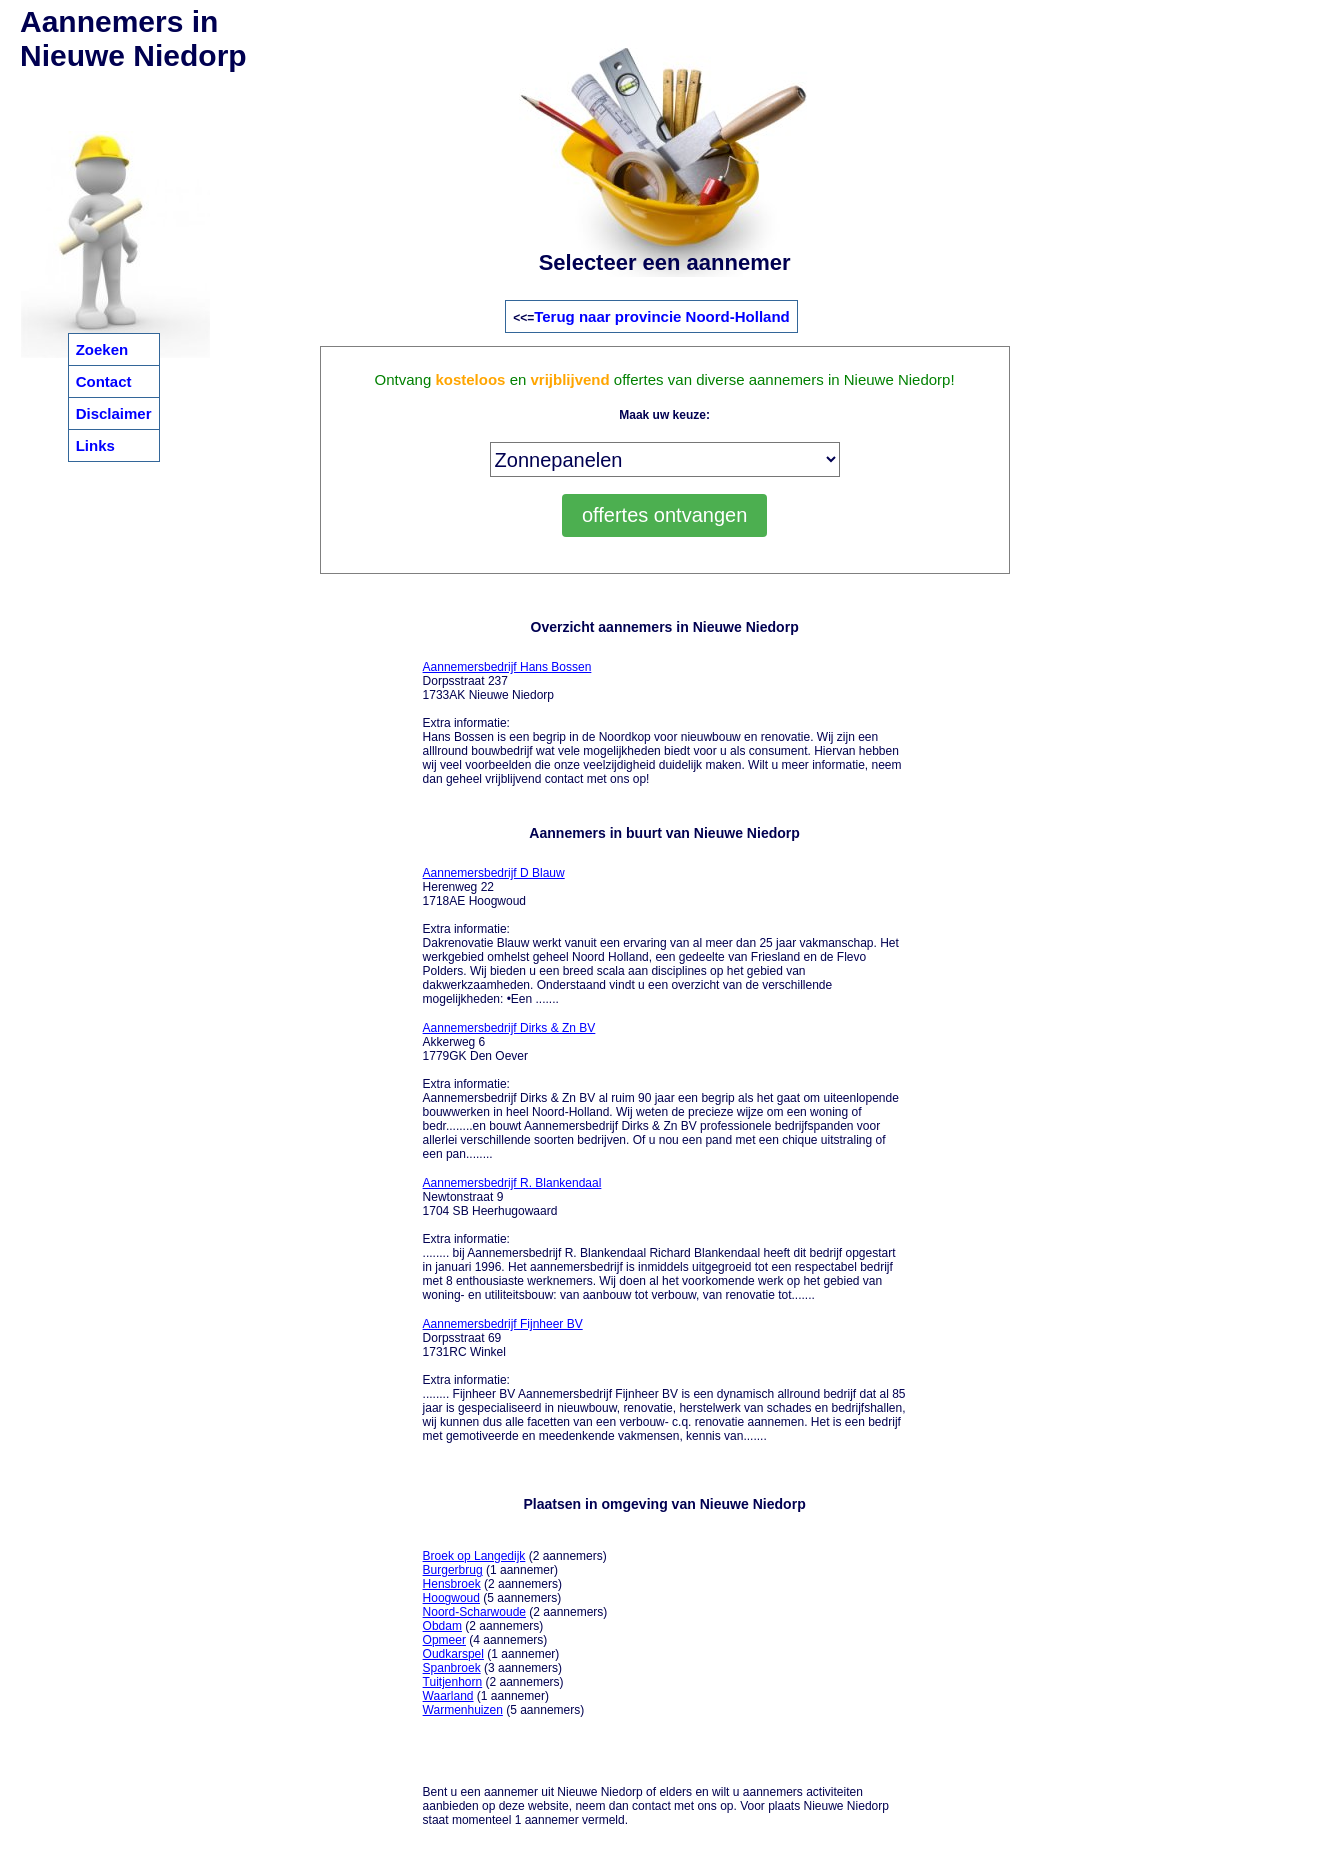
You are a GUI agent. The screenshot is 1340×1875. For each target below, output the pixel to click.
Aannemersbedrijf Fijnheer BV (503, 1324)
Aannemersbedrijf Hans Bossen (507, 667)
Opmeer (444, 1640)
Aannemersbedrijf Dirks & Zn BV (509, 1028)
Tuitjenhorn (453, 1682)
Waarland (448, 1696)
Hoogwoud (451, 1598)
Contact (104, 381)
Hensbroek (452, 1584)
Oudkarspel (453, 1654)
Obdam (442, 1626)
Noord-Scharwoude (474, 1612)
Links (95, 445)
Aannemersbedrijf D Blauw (494, 873)
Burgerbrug (453, 1570)
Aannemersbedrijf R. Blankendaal (512, 1183)
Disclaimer (114, 413)
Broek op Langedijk (474, 1556)
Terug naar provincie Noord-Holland (662, 316)
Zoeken (102, 349)
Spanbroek (452, 1668)
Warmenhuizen (463, 1710)
